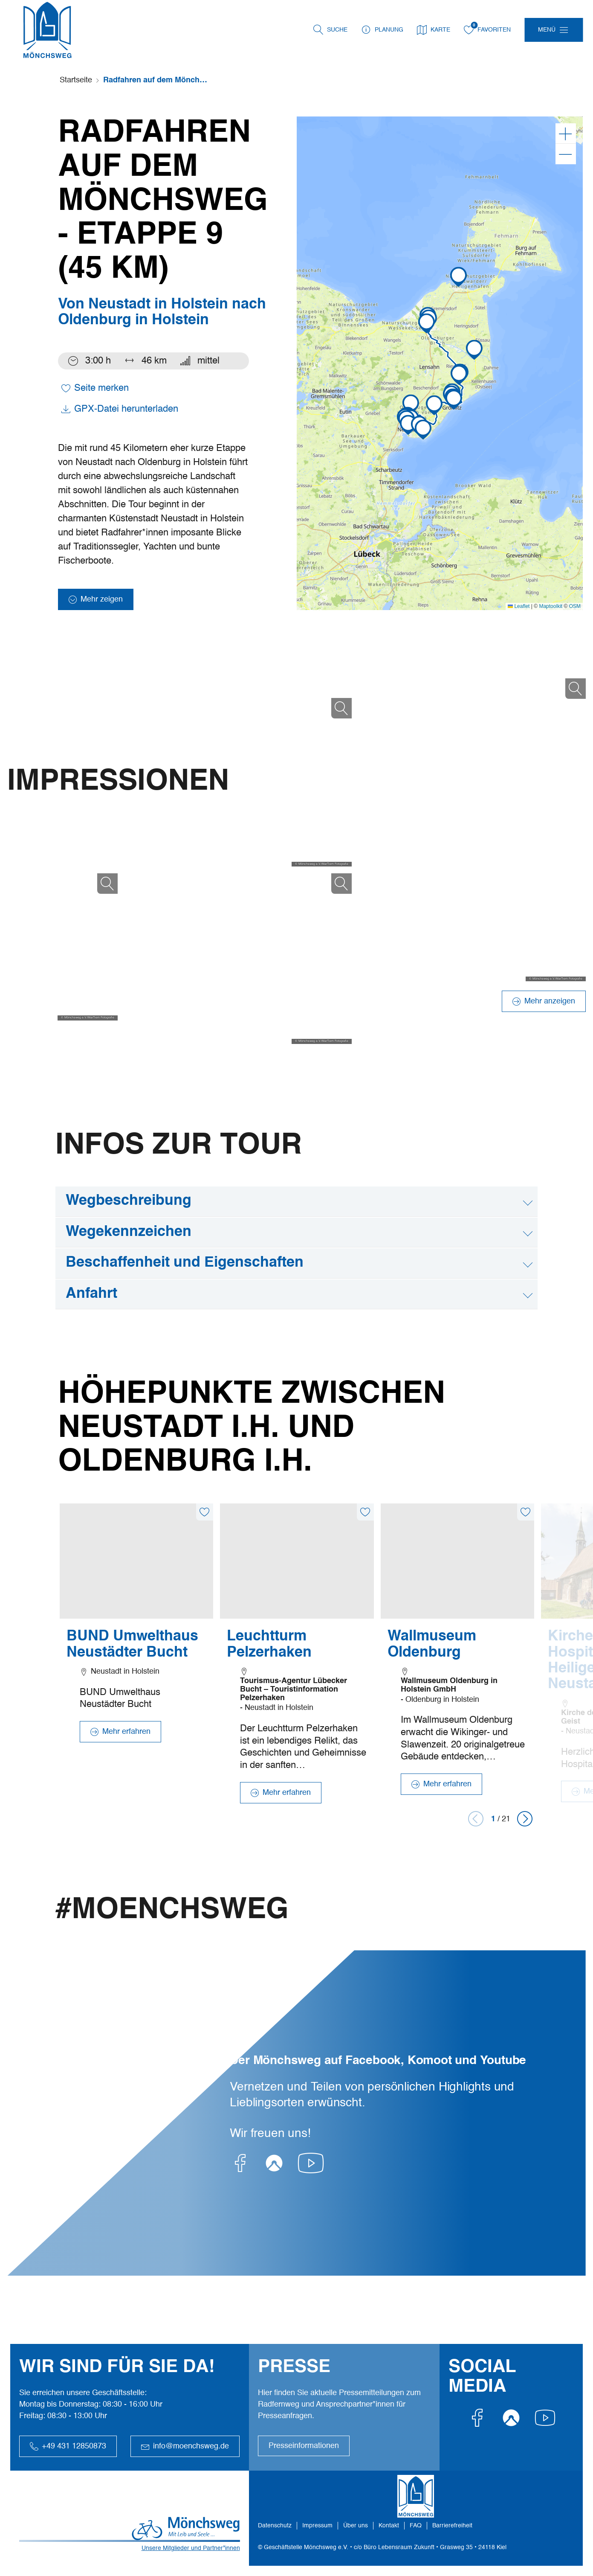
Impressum (317, 2526)
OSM (575, 606)
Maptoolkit (550, 606)
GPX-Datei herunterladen (119, 409)
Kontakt (389, 2526)
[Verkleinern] (565, 154)
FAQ (416, 2526)
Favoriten (487, 30)
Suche (337, 30)
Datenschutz (275, 2526)
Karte (433, 30)
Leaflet (518, 606)
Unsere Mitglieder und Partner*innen (191, 2548)
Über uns (355, 2526)
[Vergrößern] (565, 133)
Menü (546, 30)
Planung (382, 30)
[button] (408, 425)
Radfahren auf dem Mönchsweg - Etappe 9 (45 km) (156, 80)
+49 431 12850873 (68, 2446)
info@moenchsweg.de (185, 2446)
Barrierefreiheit (452, 2526)
